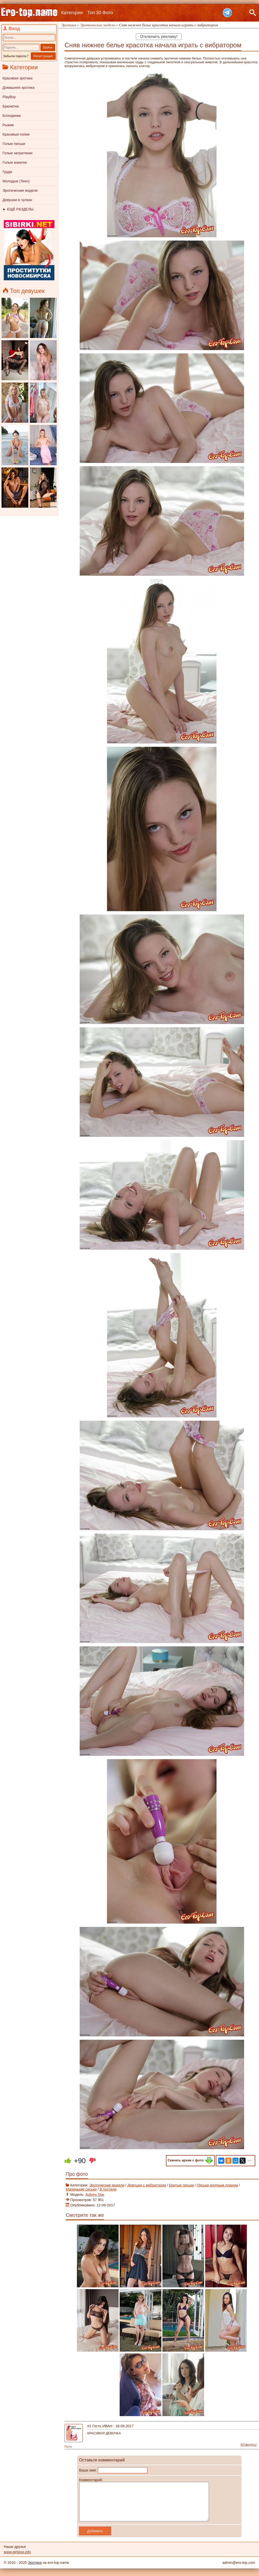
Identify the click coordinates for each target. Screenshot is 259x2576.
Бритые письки (181, 2185)
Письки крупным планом (217, 2185)
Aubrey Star (94, 2194)
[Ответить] (248, 2444)
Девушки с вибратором (146, 2185)
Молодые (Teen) (16, 181)
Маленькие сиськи (81, 2189)
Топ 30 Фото (100, 12)
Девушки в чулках (17, 200)
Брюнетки (11, 106)
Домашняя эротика (18, 88)
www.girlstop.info (17, 2560)
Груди (7, 172)
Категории (72, 12)
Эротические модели (20, 190)
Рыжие (8, 125)
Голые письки (14, 144)
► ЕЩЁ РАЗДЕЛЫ (18, 209)
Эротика (35, 2570)
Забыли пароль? (15, 56)
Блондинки (12, 116)
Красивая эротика (17, 78)
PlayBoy (9, 97)
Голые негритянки (17, 153)
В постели (108, 2189)
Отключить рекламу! (158, 36)
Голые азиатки (15, 162)
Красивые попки (16, 134)
